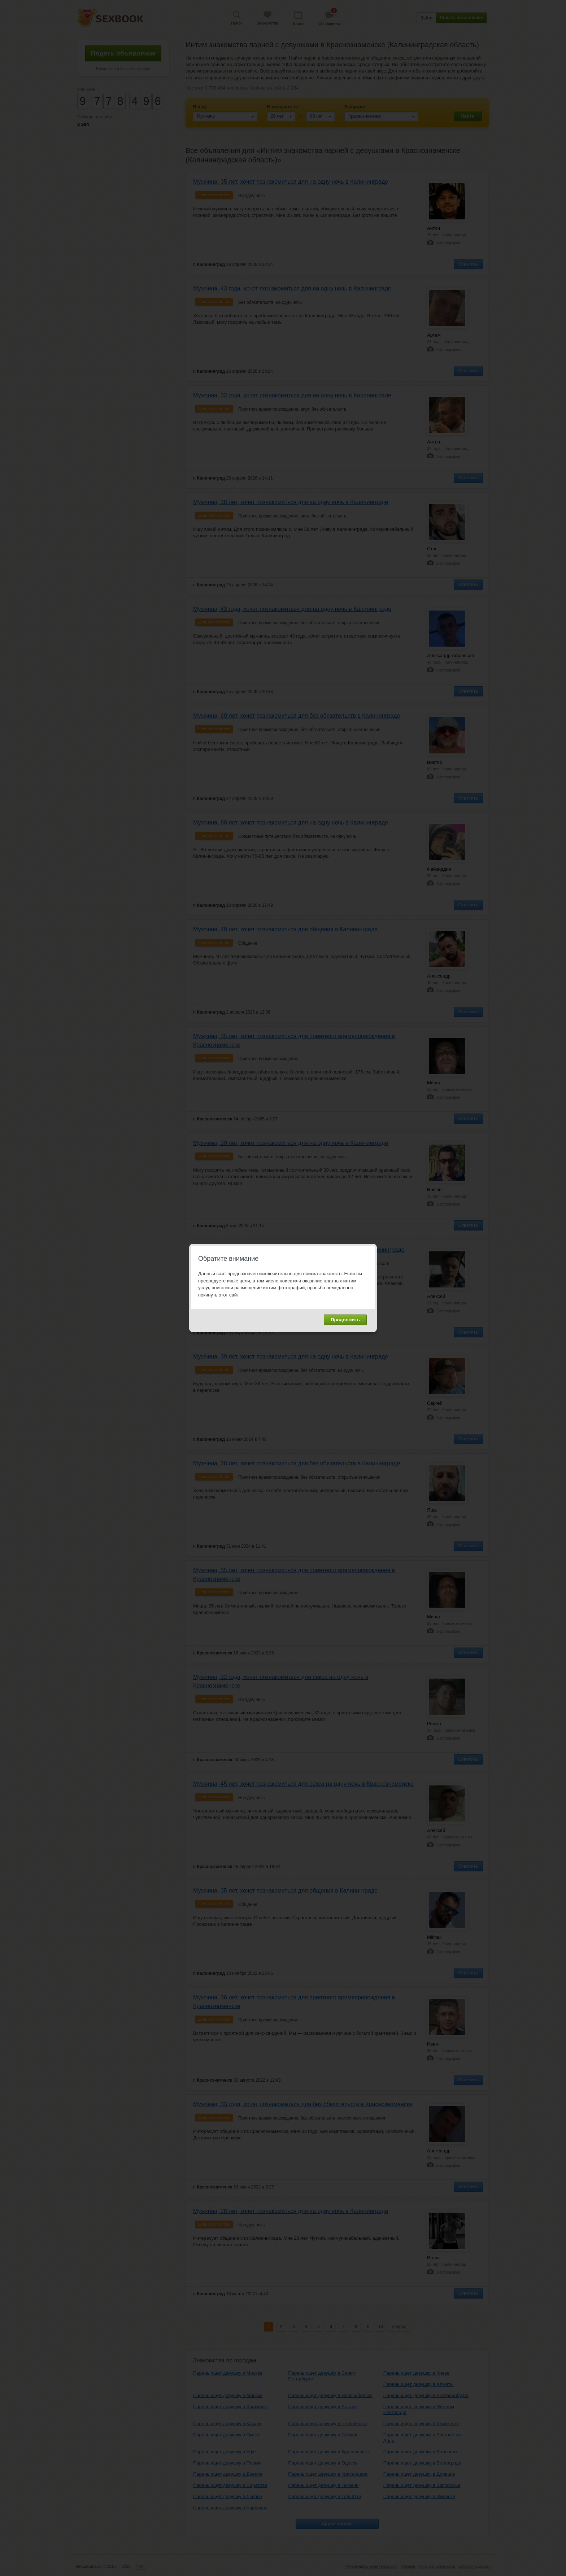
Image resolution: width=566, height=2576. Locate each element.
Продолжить (345, 1319)
